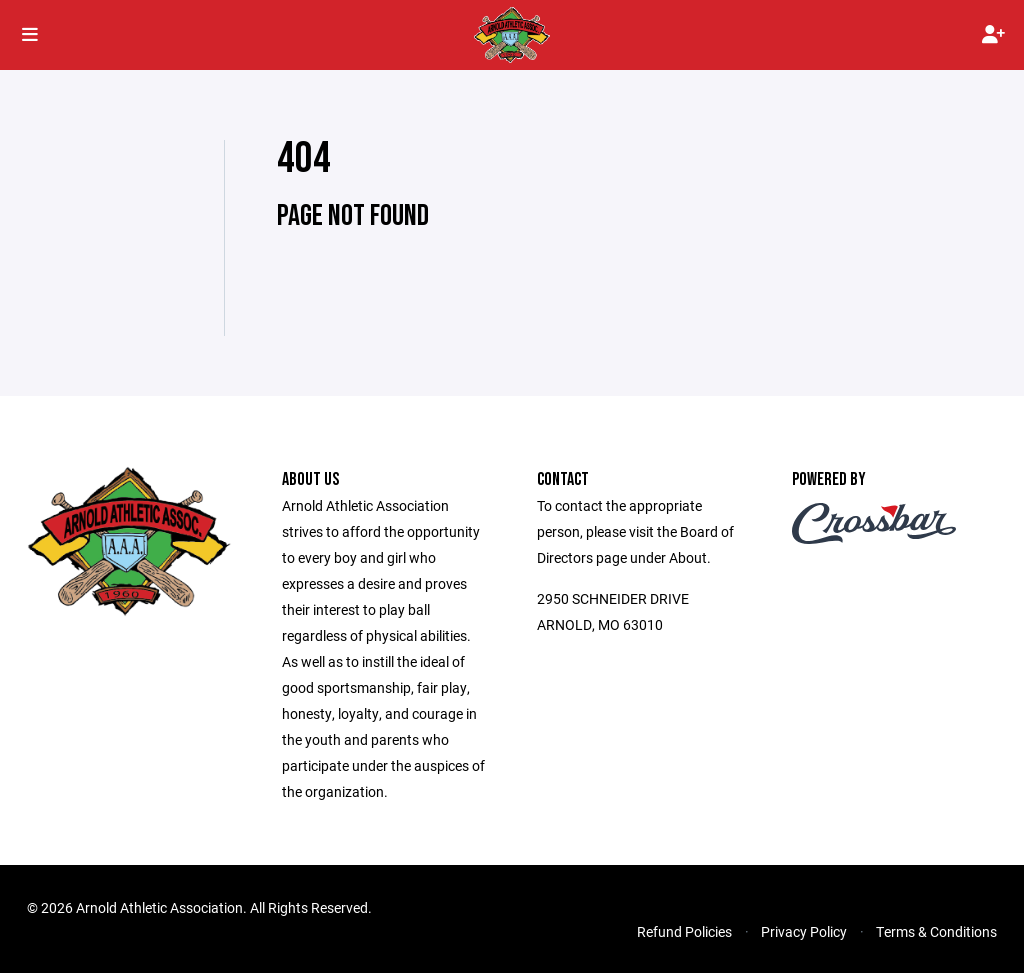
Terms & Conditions (936, 931)
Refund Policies (684, 931)
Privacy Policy (804, 931)
